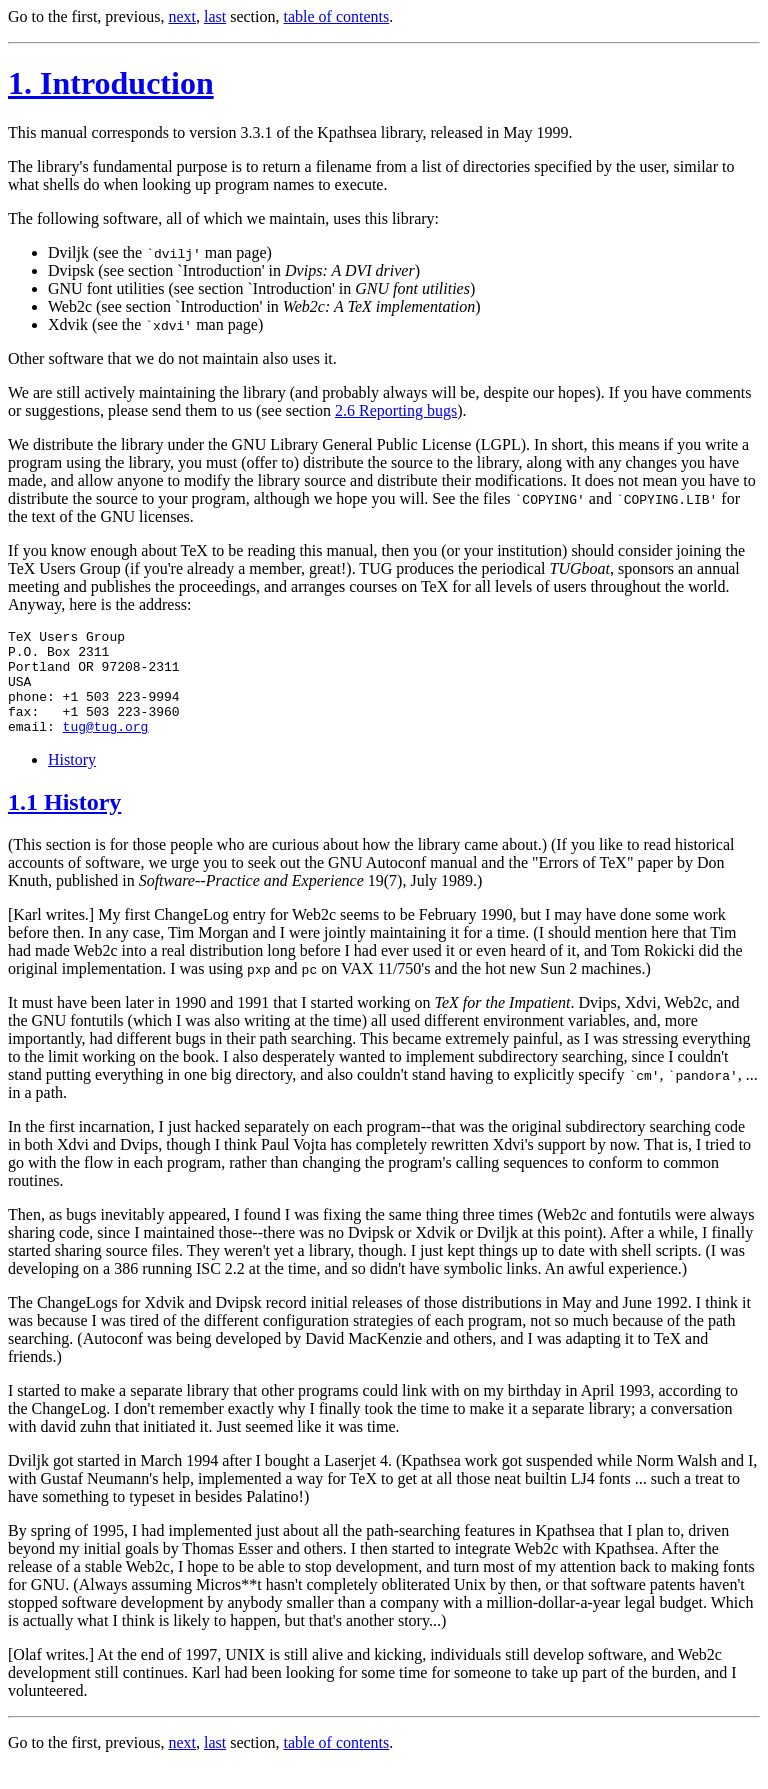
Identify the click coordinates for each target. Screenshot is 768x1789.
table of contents (337, 16)
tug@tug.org (106, 747)
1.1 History (64, 823)
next (182, 16)
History (72, 780)
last (215, 16)
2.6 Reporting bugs (396, 410)
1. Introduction (111, 83)
